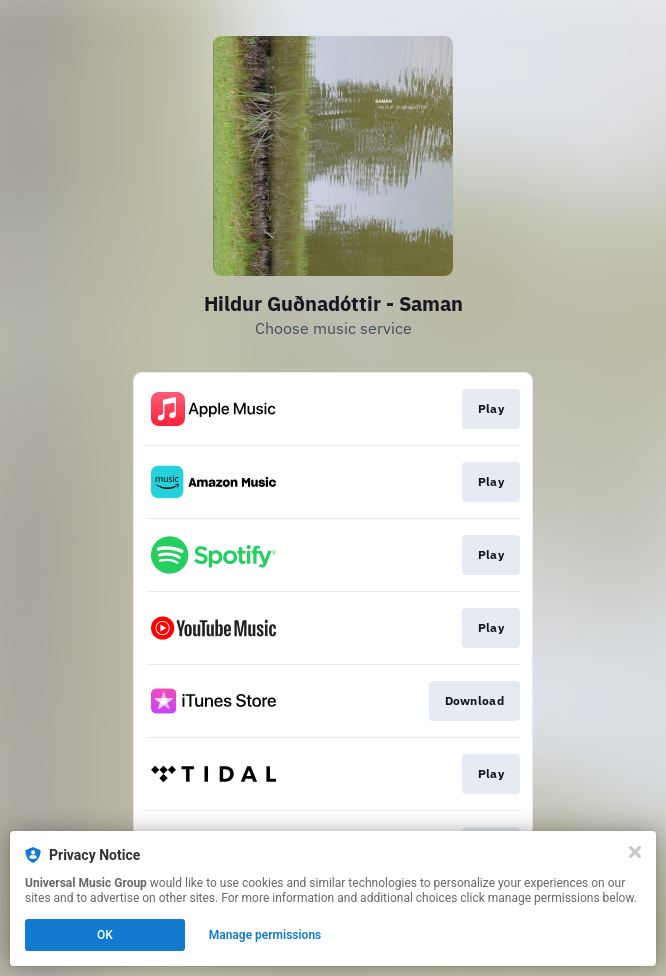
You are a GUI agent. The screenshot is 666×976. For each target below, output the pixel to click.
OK (105, 935)
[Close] (635, 852)
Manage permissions (265, 935)
